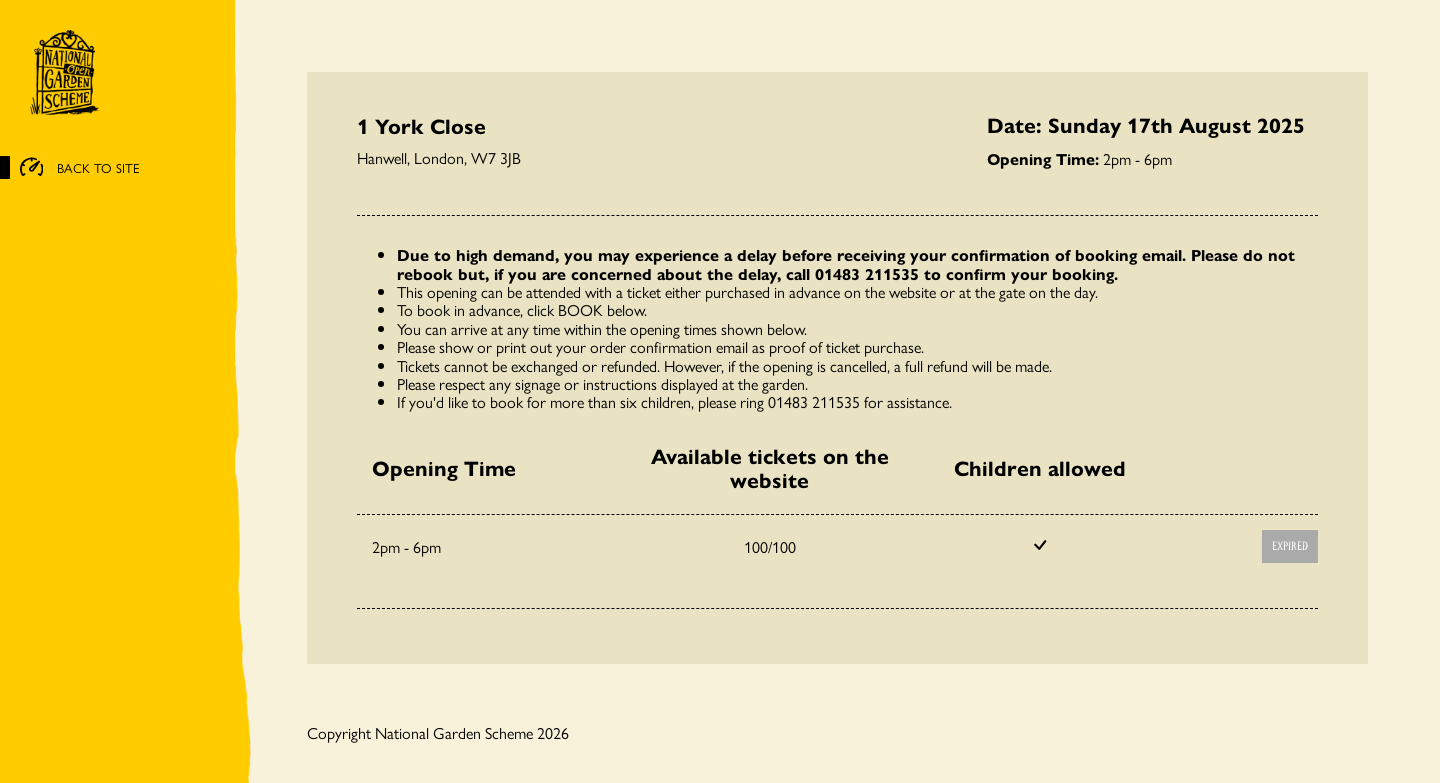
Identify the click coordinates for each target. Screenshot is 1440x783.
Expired (1290, 546)
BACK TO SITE (80, 168)
